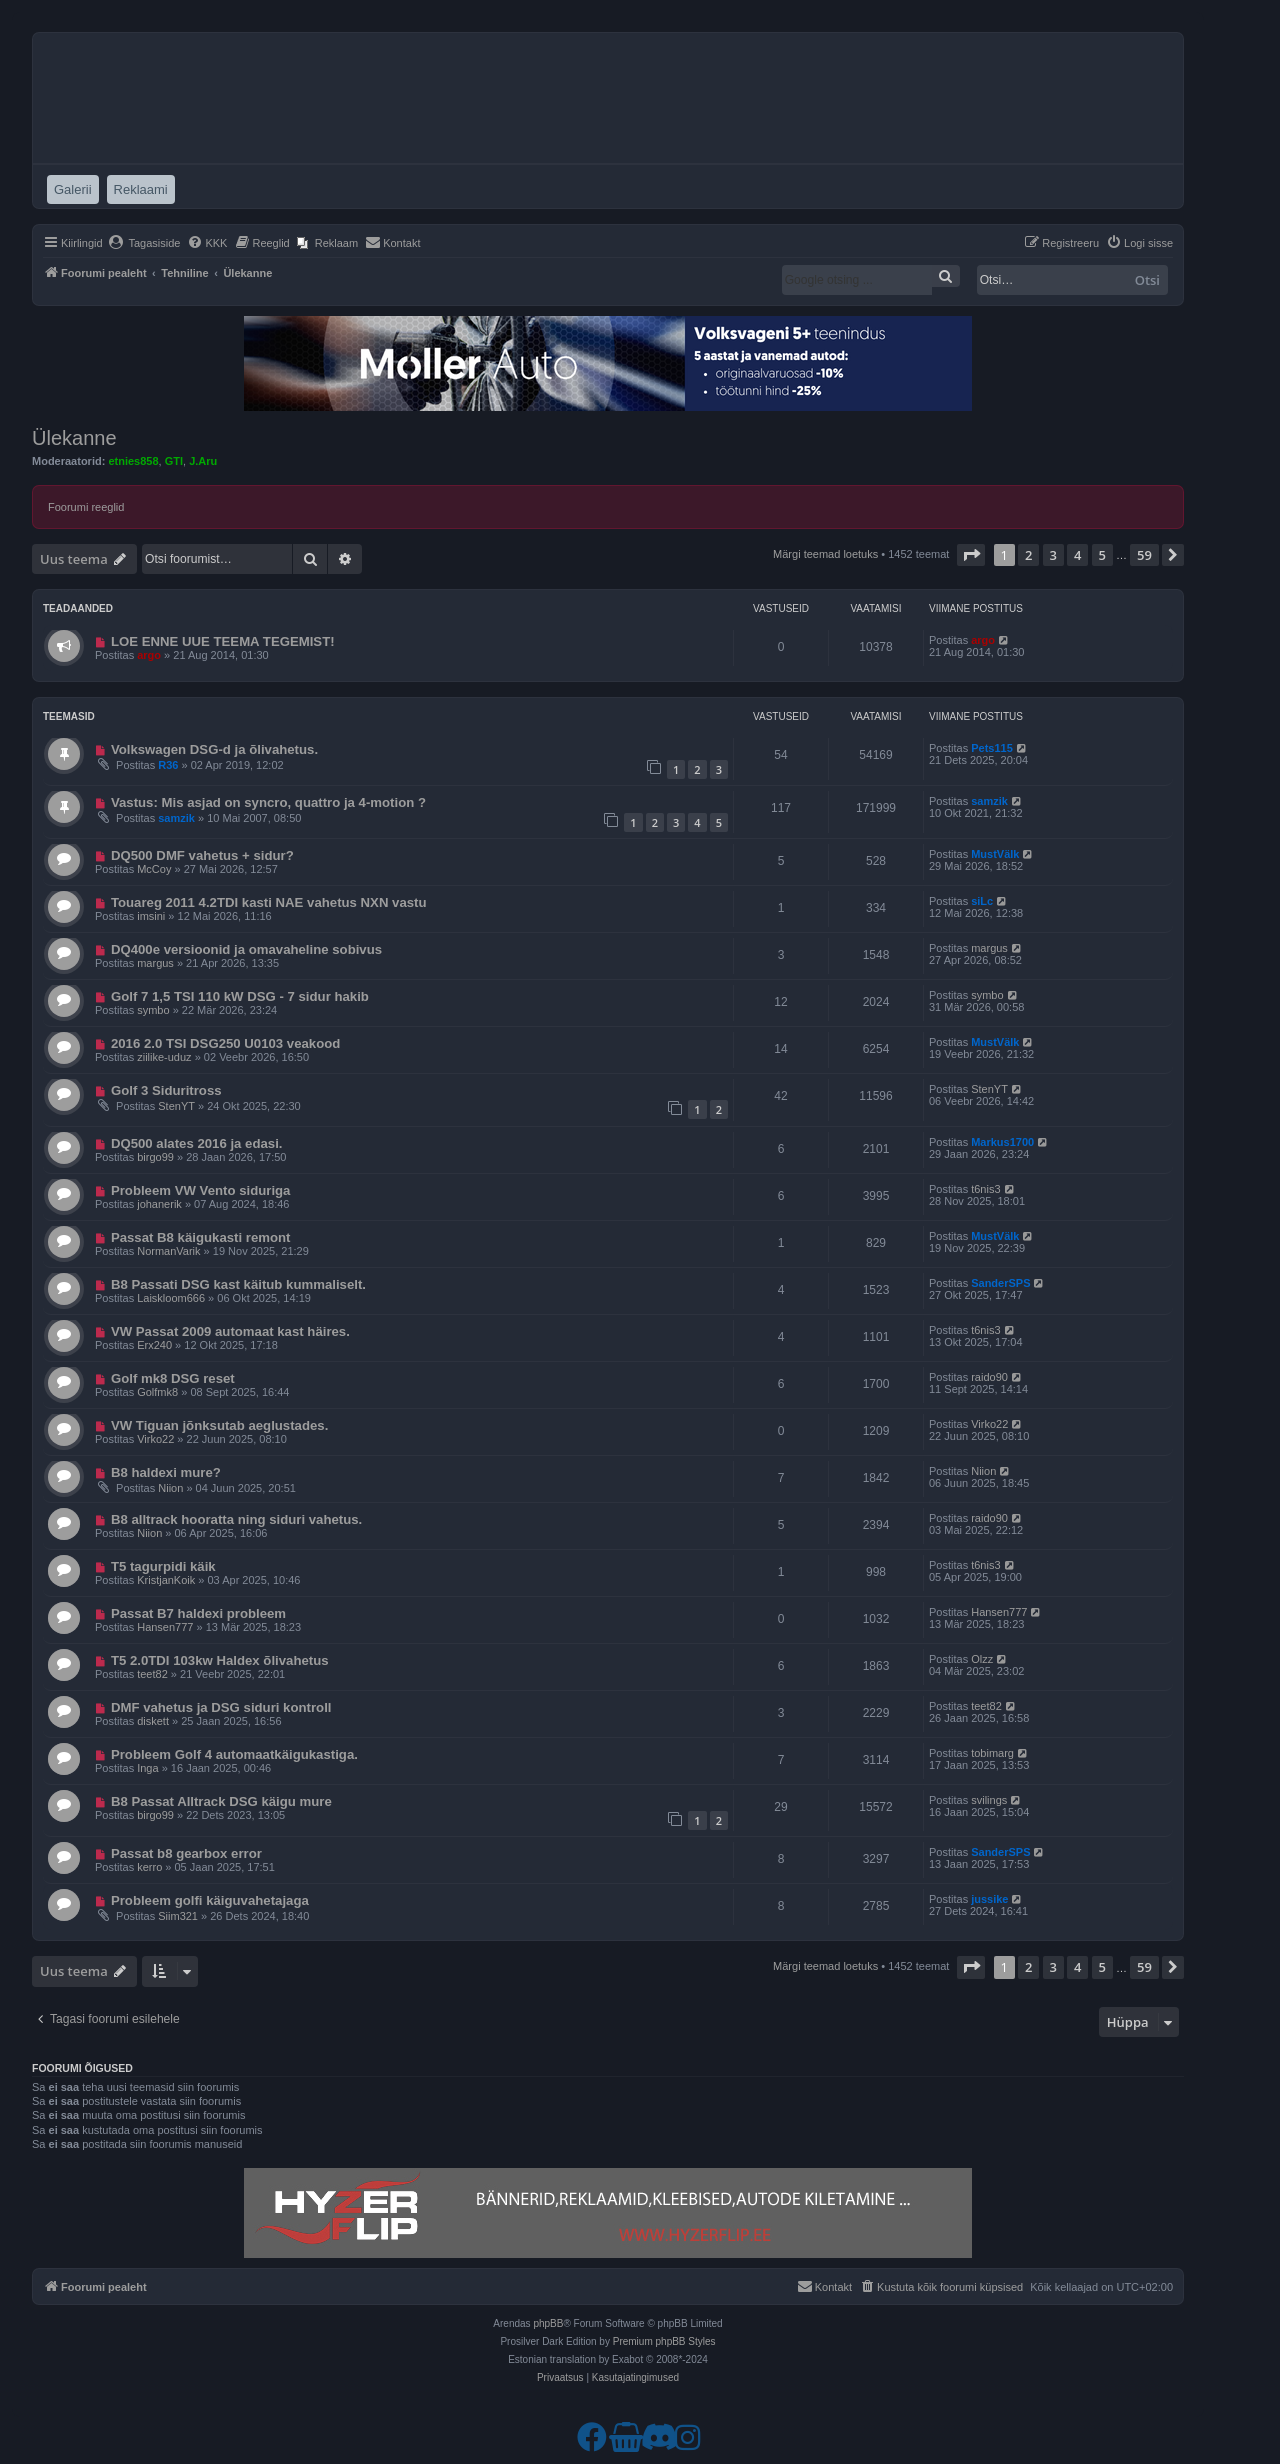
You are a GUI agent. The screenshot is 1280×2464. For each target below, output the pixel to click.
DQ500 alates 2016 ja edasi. (197, 1143)
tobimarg (992, 1753)
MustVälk (995, 854)
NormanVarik (168, 1251)
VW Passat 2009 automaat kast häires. (230, 1331)
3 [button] (1053, 555)
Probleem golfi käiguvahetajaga (210, 1900)
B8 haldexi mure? (166, 1472)
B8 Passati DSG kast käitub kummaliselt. (238, 1284)
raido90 (989, 1377)
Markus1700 (1002, 1142)
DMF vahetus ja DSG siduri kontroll (221, 1707)
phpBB (548, 2323)
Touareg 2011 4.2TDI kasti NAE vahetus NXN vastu (269, 902)
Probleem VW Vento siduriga (201, 1190)
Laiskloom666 (171, 1298)
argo (149, 655)
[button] (971, 555)
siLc (982, 901)
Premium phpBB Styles (664, 2341)
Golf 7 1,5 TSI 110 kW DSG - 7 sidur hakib (240, 996)
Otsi (1147, 280)
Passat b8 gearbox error (186, 1853)
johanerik (159, 1204)
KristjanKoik (166, 1580)
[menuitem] (144, 243)
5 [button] (1102, 555)
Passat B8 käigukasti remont (201, 1237)
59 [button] (1144, 555)
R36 (168, 765)
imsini (151, 916)
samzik (176, 818)
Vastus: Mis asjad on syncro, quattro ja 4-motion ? (268, 802)
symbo (153, 1010)
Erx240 (154, 1345)
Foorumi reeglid (86, 507)
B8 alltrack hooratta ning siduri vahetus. (236, 1519)
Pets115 (992, 748)
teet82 (152, 1674)
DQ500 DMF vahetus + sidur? (202, 855)
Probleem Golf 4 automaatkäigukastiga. (234, 1754)
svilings (989, 1800)
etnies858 (133, 461)
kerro (149, 1867)
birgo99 (155, 1157)
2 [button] (1028, 555)
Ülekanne (74, 438)
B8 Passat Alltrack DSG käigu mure (221, 1801)
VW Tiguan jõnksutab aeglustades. (219, 1425)
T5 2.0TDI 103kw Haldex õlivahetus (220, 1660)
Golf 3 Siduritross (166, 1090)
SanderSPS (1000, 1283)
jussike (989, 1899)
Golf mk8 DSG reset (173, 1378)
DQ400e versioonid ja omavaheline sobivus (246, 949)
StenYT (176, 1106)
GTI (174, 461)
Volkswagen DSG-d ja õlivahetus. (214, 749)
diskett (153, 1721)
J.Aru (203, 461)
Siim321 (178, 1916)
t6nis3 (985, 1189)
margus (155, 963)
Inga (147, 1768)
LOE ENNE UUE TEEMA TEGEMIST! (223, 641)
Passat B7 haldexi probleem (198, 1613)
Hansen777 (165, 1627)
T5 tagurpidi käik (163, 1566)
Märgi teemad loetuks (825, 554)
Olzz (982, 1659)
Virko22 (155, 1439)
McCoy (154, 869)
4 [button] (1077, 555)
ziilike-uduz (164, 1057)
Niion (170, 1488)
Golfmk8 (157, 1392)
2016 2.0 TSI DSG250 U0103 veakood (225, 1043)
